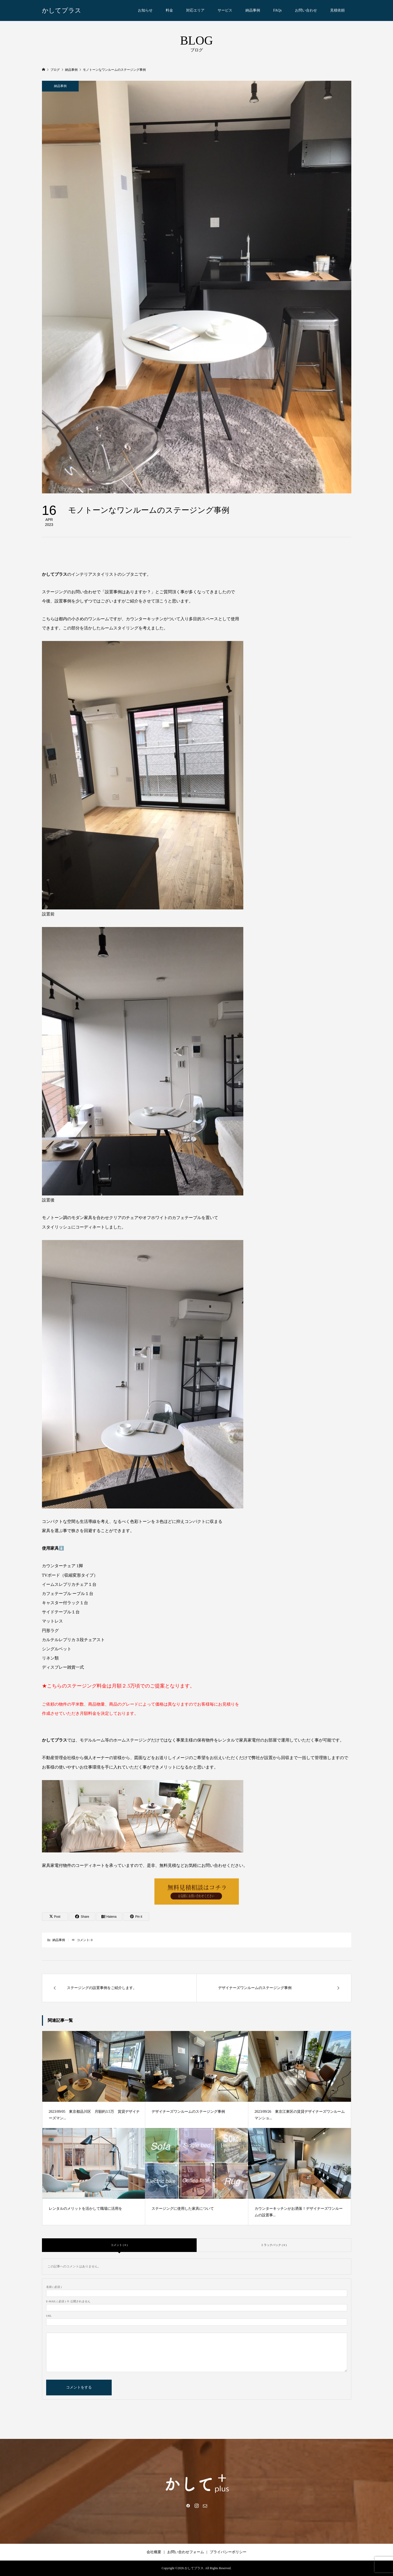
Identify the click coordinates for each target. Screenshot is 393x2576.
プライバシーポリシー (228, 2552)
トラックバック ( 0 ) (274, 2244)
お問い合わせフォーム (185, 2552)
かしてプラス (61, 10)
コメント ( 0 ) (119, 2244)
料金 (169, 10)
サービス (225, 10)
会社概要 (154, 2552)
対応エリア (195, 10)
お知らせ (145, 10)
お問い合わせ (306, 10)
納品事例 (252, 10)
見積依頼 (337, 10)
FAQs (277, 10)
